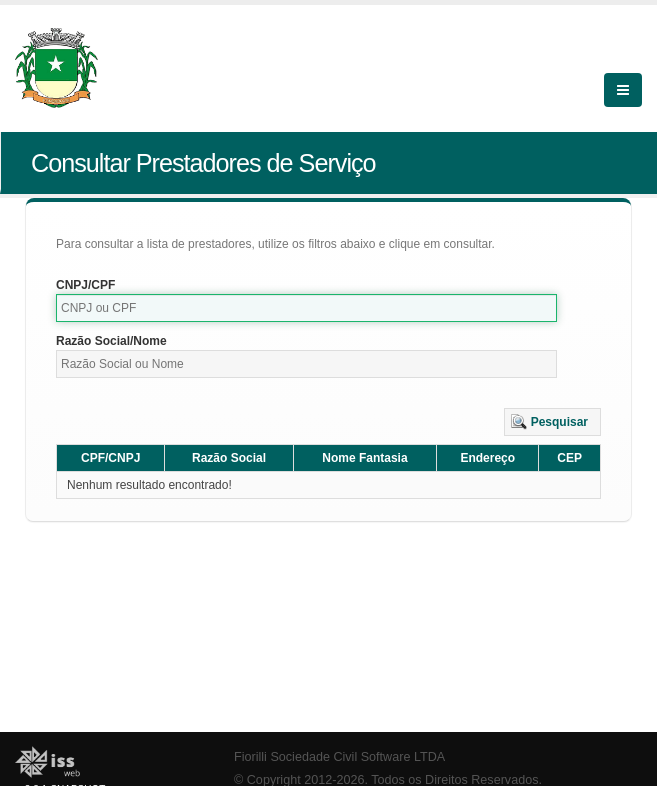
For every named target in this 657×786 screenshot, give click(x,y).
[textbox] (306, 308)
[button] (552, 422)
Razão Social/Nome (111, 341)
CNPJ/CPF (85, 285)
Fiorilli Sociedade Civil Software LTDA (339, 757)
